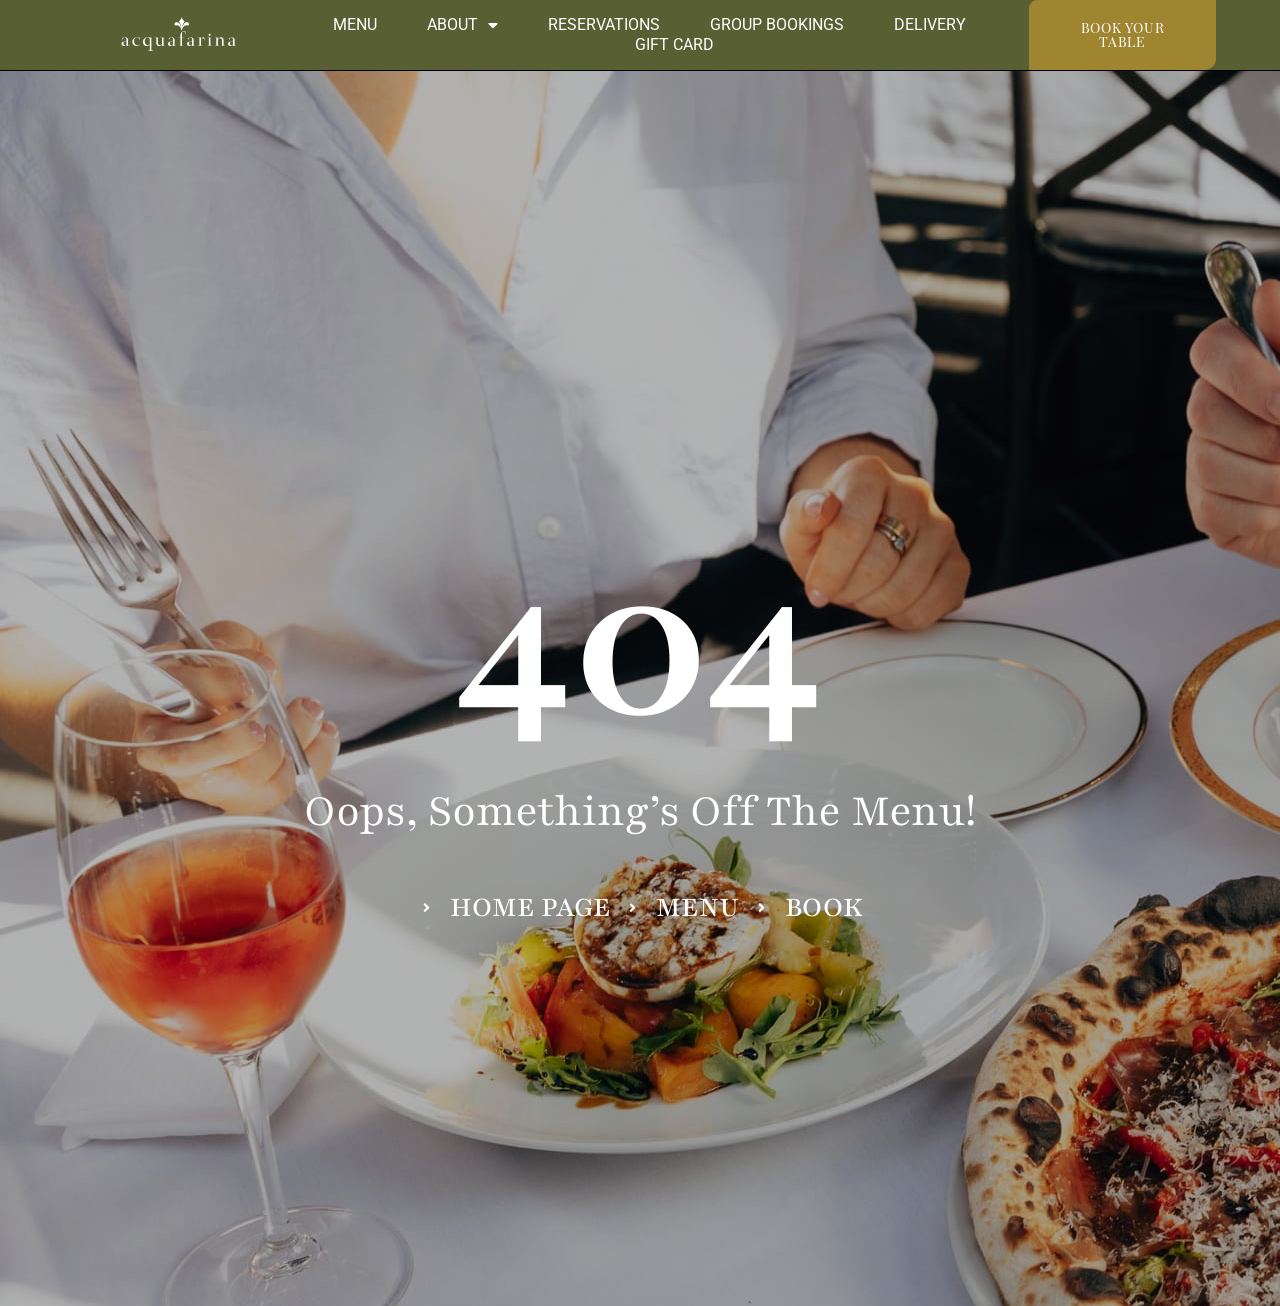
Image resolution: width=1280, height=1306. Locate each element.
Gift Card (674, 44)
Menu (355, 24)
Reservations (604, 24)
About (462, 25)
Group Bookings (777, 24)
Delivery (930, 24)
